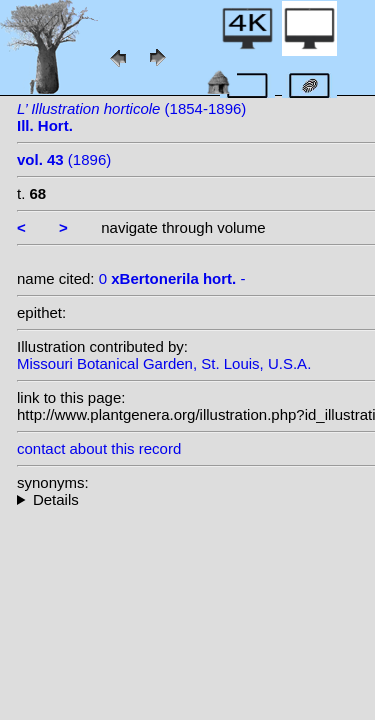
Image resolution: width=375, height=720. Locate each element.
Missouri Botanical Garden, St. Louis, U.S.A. (164, 363)
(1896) (64, 159)
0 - (172, 278)
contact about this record (99, 448)
